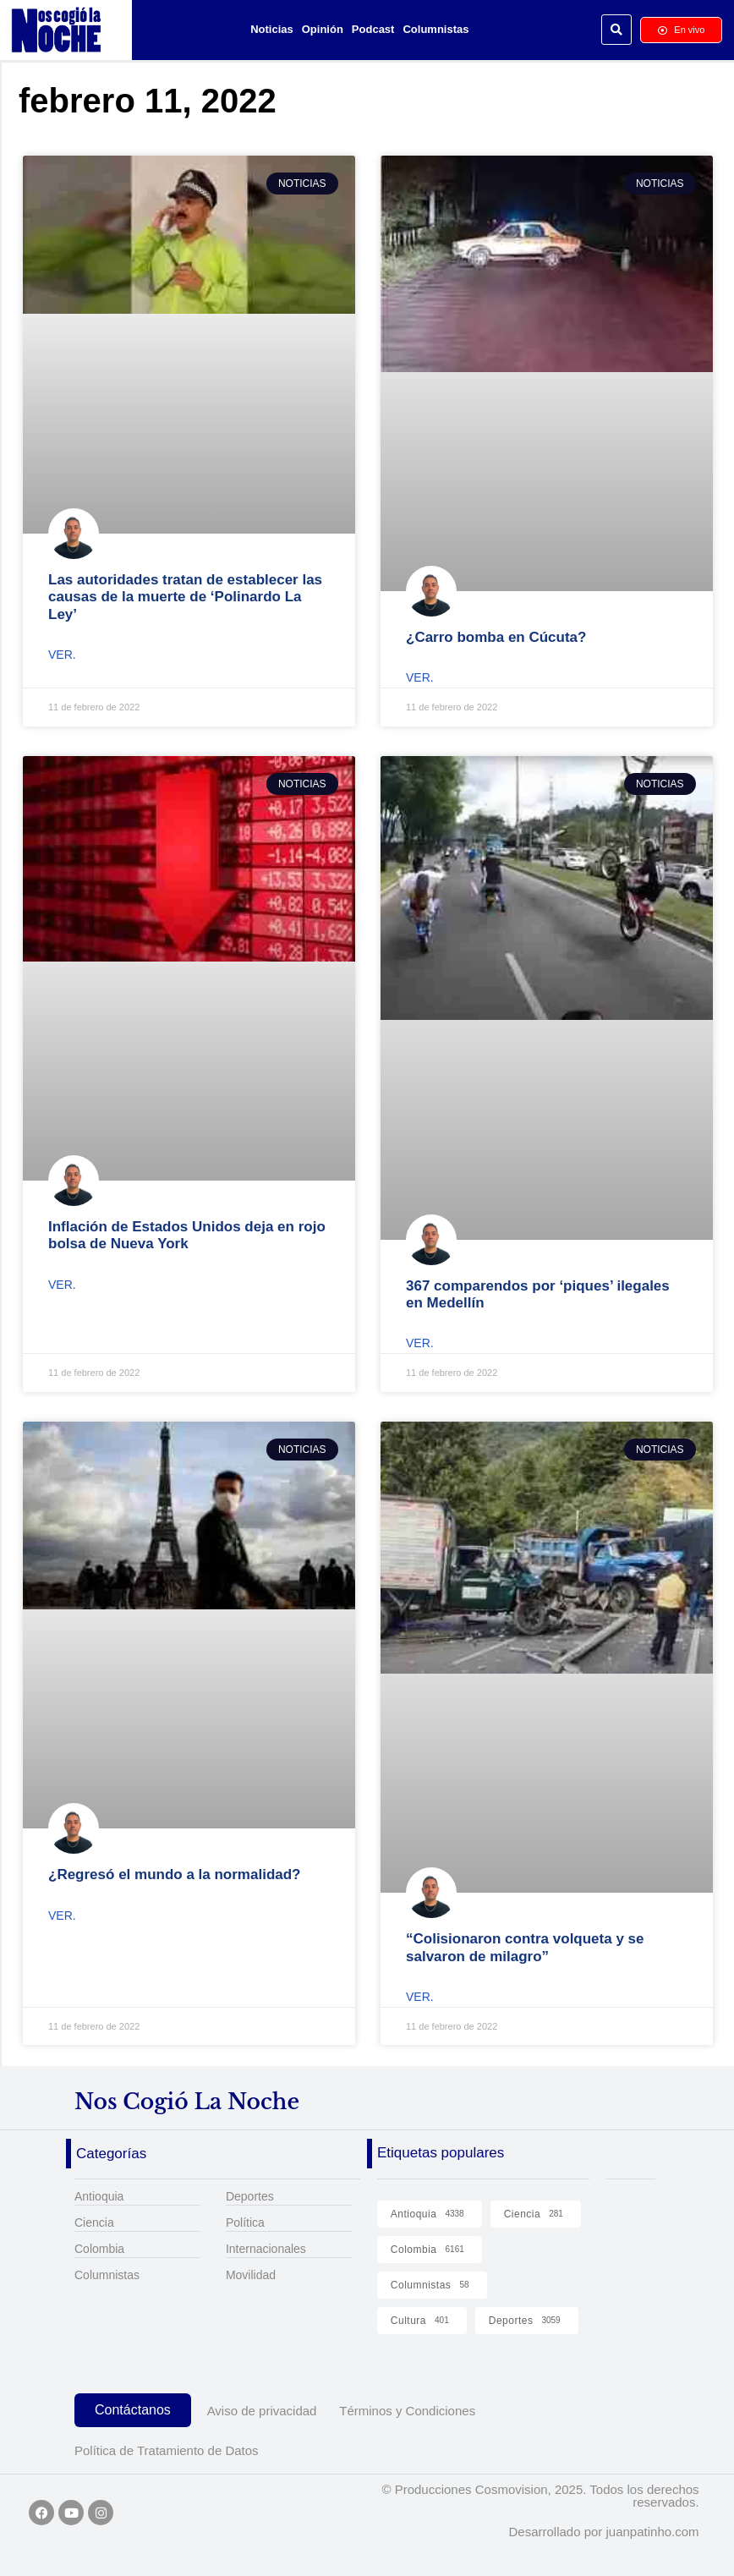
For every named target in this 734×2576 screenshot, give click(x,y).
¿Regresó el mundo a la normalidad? (174, 1874)
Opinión (322, 29)
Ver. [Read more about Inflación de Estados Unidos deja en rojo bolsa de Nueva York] (62, 1284)
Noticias (271, 29)
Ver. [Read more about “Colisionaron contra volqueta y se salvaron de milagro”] (420, 1996)
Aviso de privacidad (262, 2410)
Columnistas (435, 29)
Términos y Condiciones (407, 2410)
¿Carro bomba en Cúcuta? (496, 637)
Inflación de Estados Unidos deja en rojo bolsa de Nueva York (187, 1235)
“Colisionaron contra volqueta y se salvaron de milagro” (525, 1947)
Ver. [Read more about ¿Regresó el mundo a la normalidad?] (62, 1915)
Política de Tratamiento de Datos (166, 2450)
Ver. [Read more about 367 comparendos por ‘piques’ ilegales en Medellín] (420, 1343)
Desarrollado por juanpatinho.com (603, 2531)
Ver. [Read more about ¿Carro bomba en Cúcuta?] (420, 677)
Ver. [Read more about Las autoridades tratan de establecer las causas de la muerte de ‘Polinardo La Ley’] (62, 654)
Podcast (373, 29)
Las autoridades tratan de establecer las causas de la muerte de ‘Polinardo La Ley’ (185, 597)
